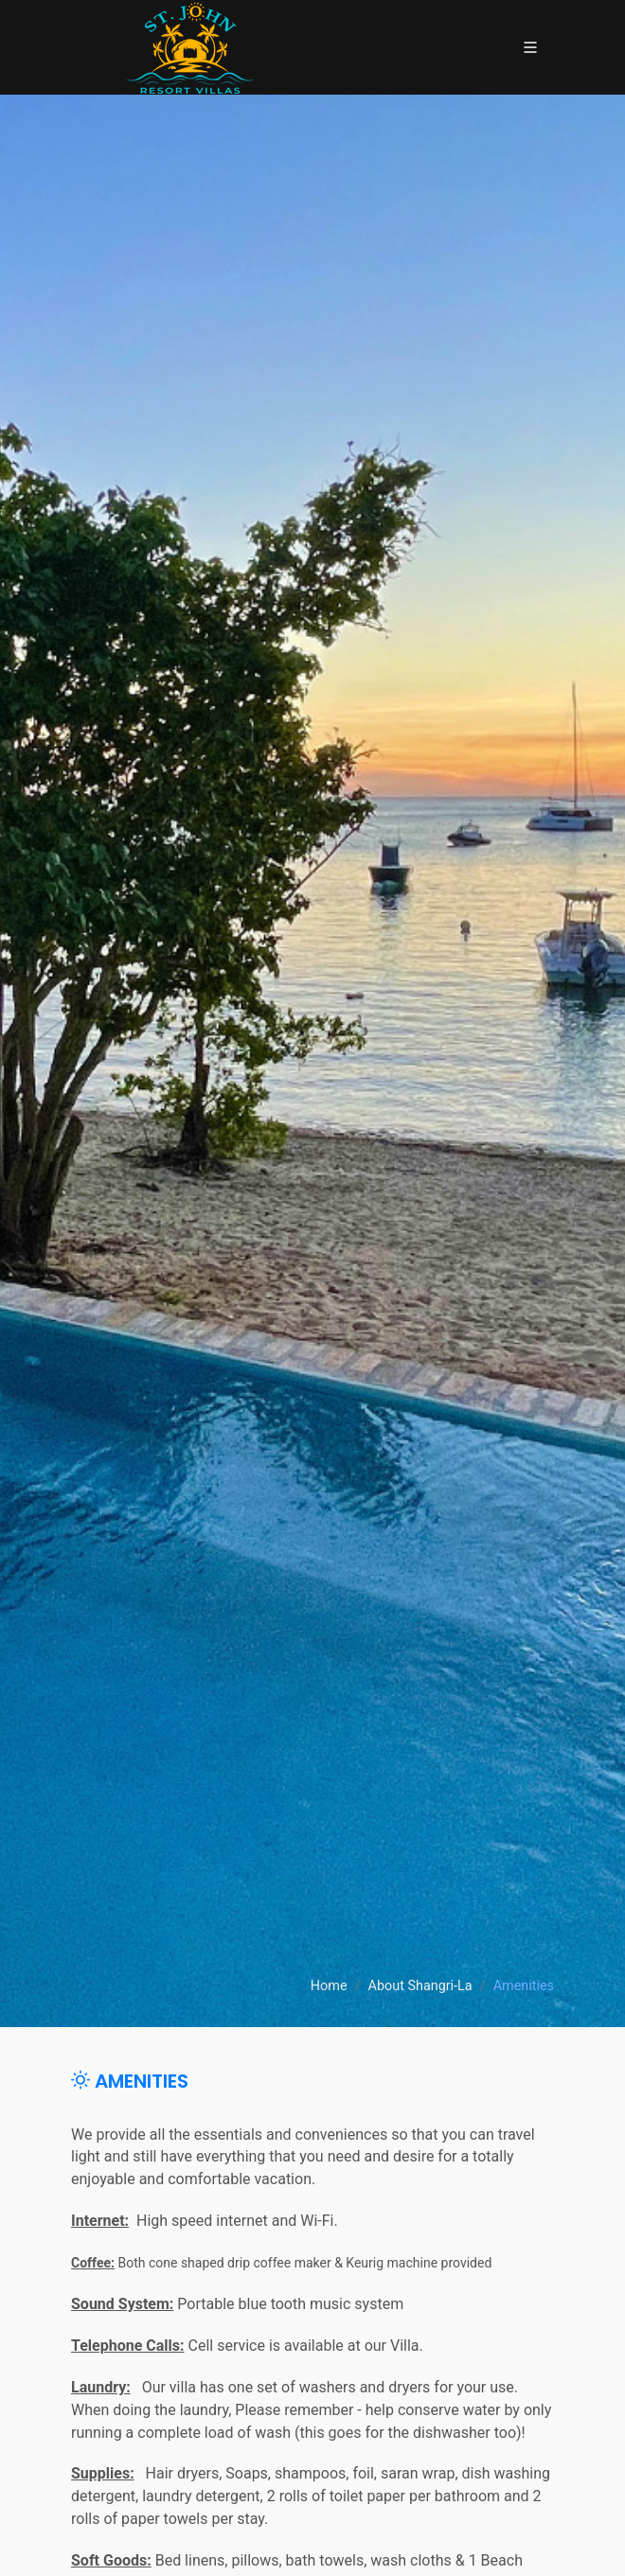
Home (329, 1987)
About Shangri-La (420, 1987)
